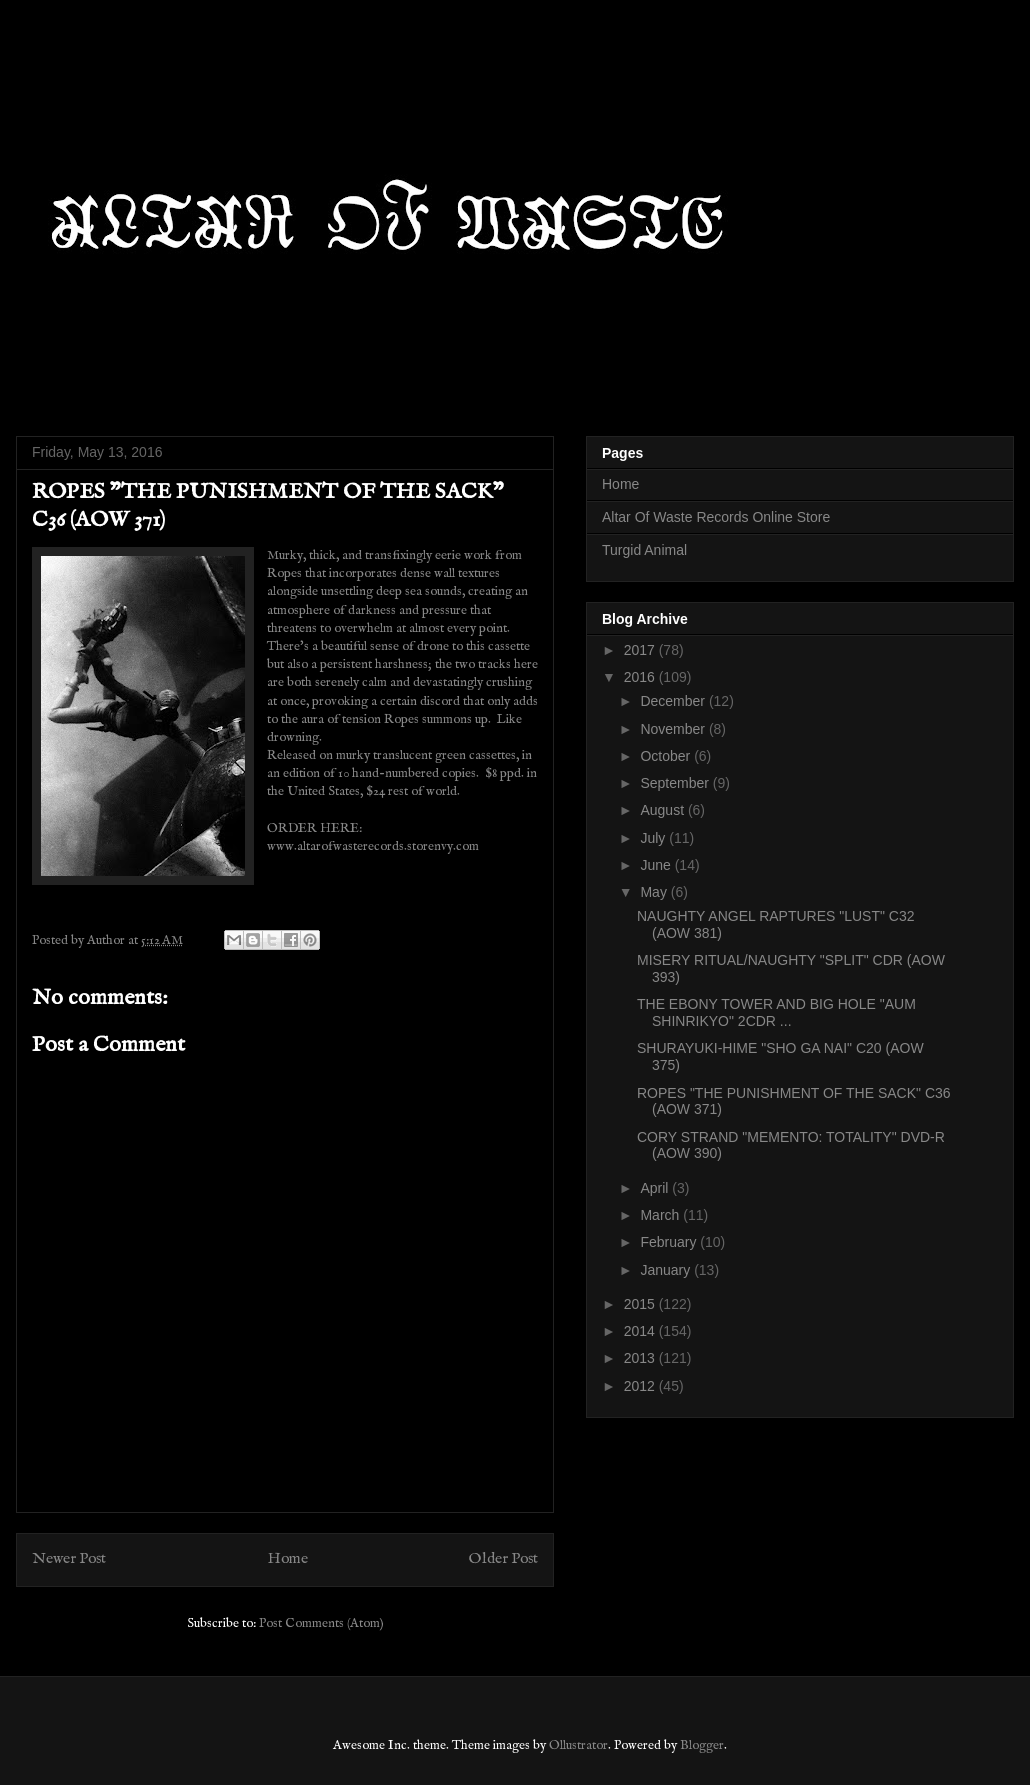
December (674, 701)
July (654, 838)
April (656, 1188)
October (667, 756)
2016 (641, 677)
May (655, 892)
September (676, 783)
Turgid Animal (644, 550)
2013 (641, 1358)
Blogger (702, 1745)
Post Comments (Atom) (321, 1623)
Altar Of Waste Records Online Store (716, 517)
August (663, 810)
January (667, 1270)
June (657, 865)
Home (288, 1559)
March (661, 1215)
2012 (641, 1386)
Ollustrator (578, 1745)
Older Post (503, 1559)
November (674, 729)
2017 (641, 650)
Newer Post (69, 1559)
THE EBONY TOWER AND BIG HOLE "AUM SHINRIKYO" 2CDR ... (776, 1012)
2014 (641, 1331)
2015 (641, 1304)
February (670, 1242)
